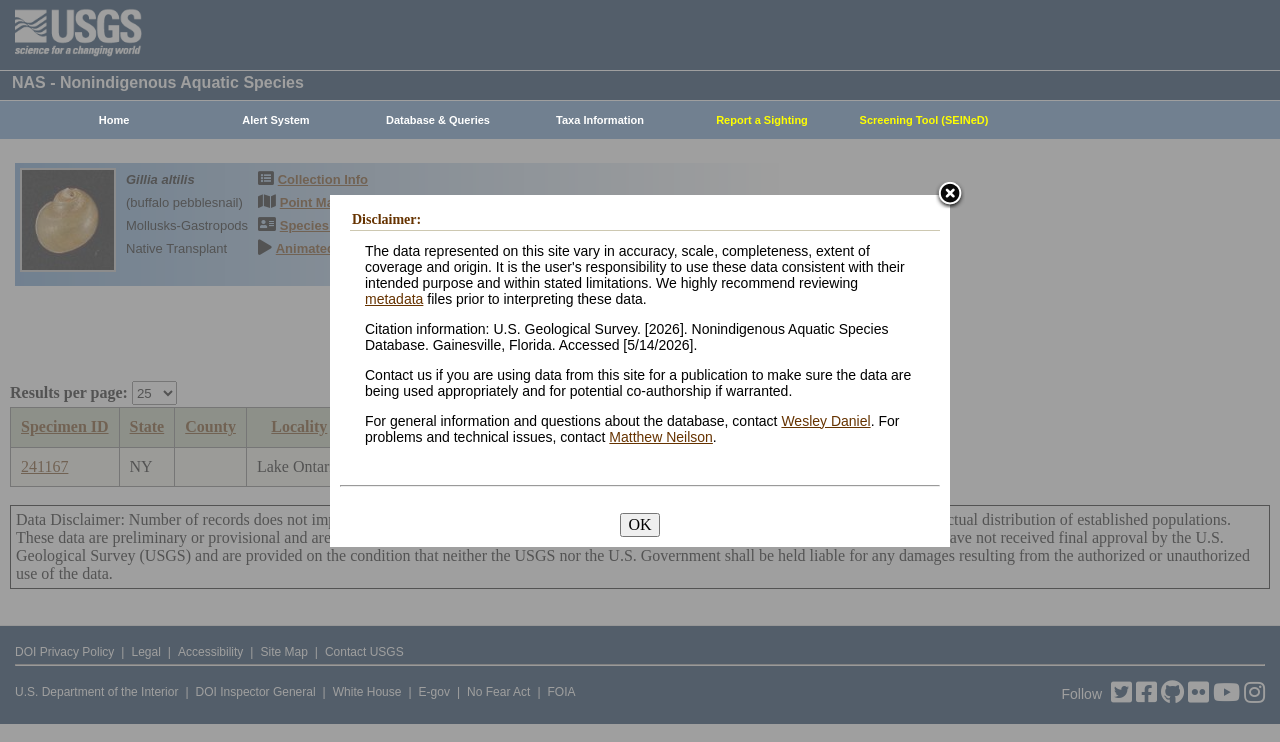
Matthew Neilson (661, 437)
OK (639, 524)
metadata (394, 299)
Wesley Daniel (825, 421)
